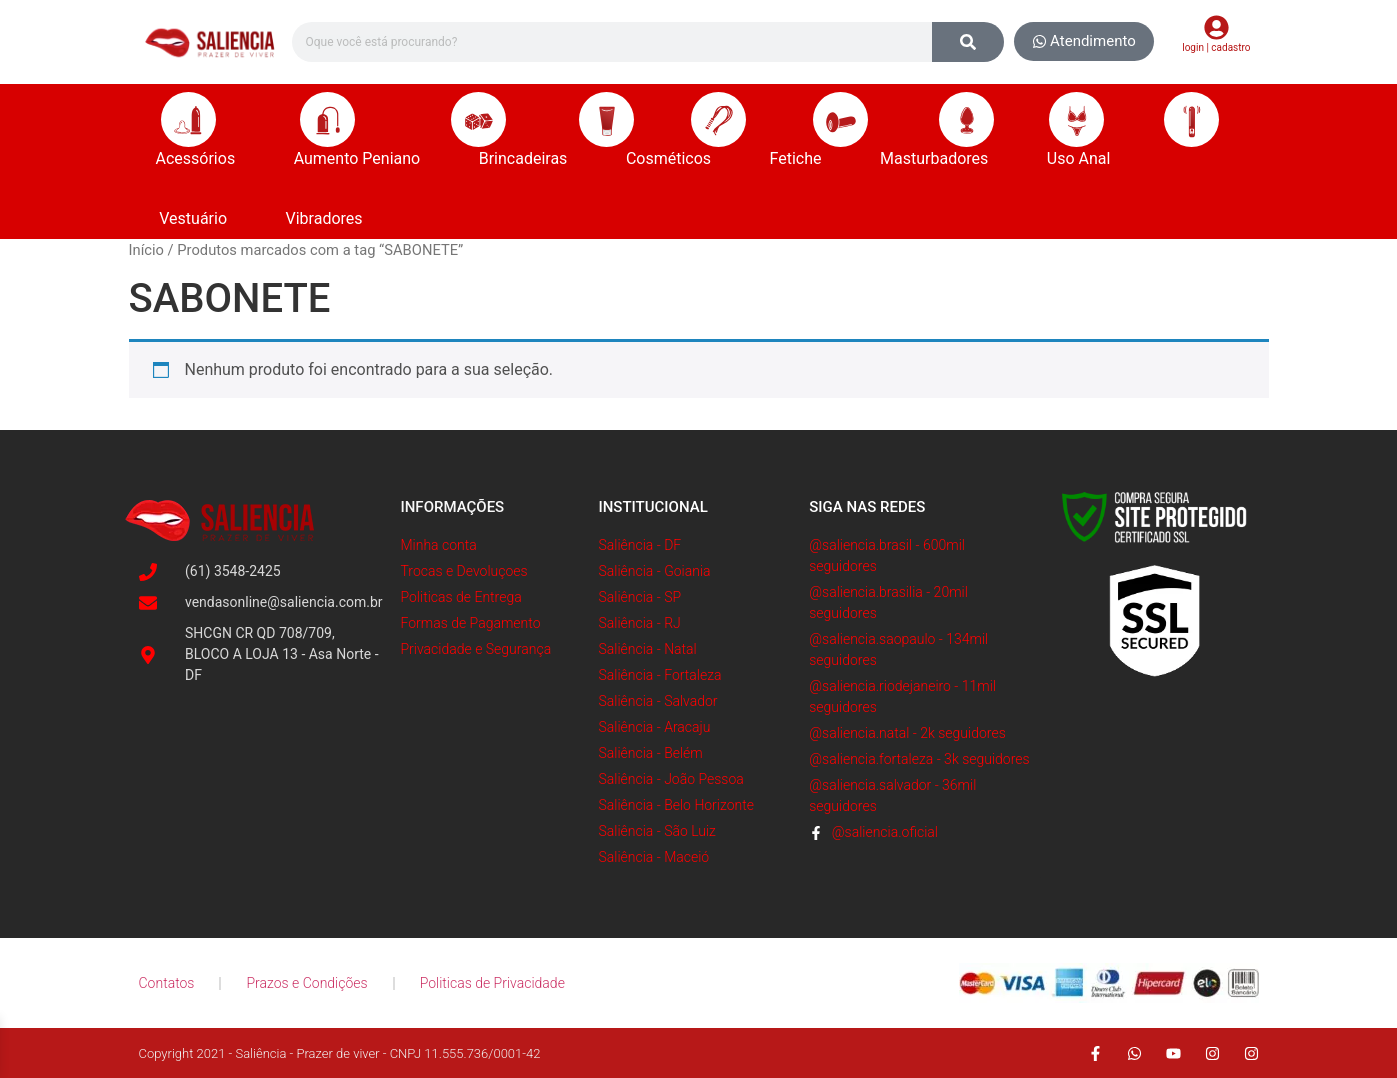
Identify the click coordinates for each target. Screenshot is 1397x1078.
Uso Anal (1084, 159)
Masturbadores (939, 159)
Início (146, 250)
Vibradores (329, 219)
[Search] (968, 42)
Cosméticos (673, 159)
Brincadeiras (528, 159)
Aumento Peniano (362, 159)
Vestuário (198, 219)
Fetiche (801, 159)
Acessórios (201, 159)
